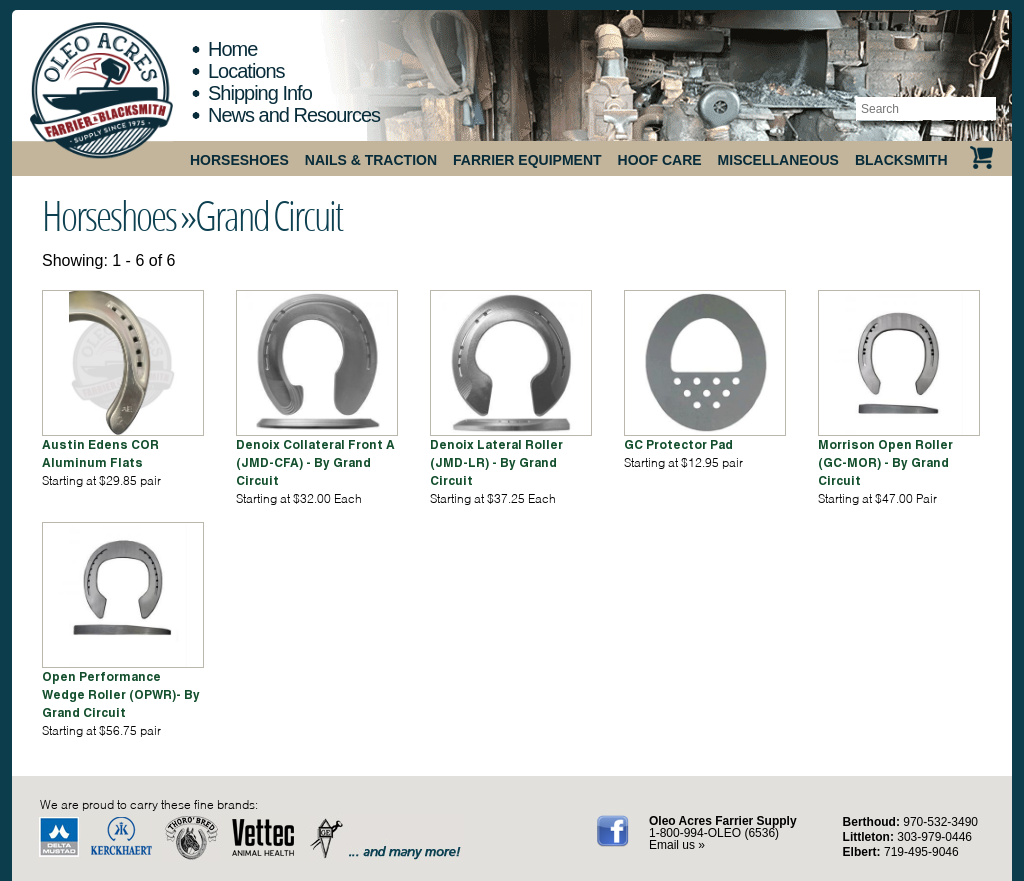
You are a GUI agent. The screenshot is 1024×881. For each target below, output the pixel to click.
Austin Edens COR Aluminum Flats (100, 453)
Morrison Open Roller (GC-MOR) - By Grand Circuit (885, 462)
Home (232, 49)
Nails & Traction (371, 160)
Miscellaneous (778, 160)
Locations (246, 71)
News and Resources (294, 115)
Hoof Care (660, 160)
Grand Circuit (268, 215)
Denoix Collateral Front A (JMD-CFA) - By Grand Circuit (315, 462)
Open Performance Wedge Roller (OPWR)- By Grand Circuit (121, 694)
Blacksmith (901, 160)
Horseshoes (239, 160)
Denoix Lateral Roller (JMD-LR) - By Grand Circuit (496, 462)
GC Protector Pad (678, 444)
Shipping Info (260, 93)
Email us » (677, 845)
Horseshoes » (118, 215)
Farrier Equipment (527, 160)
